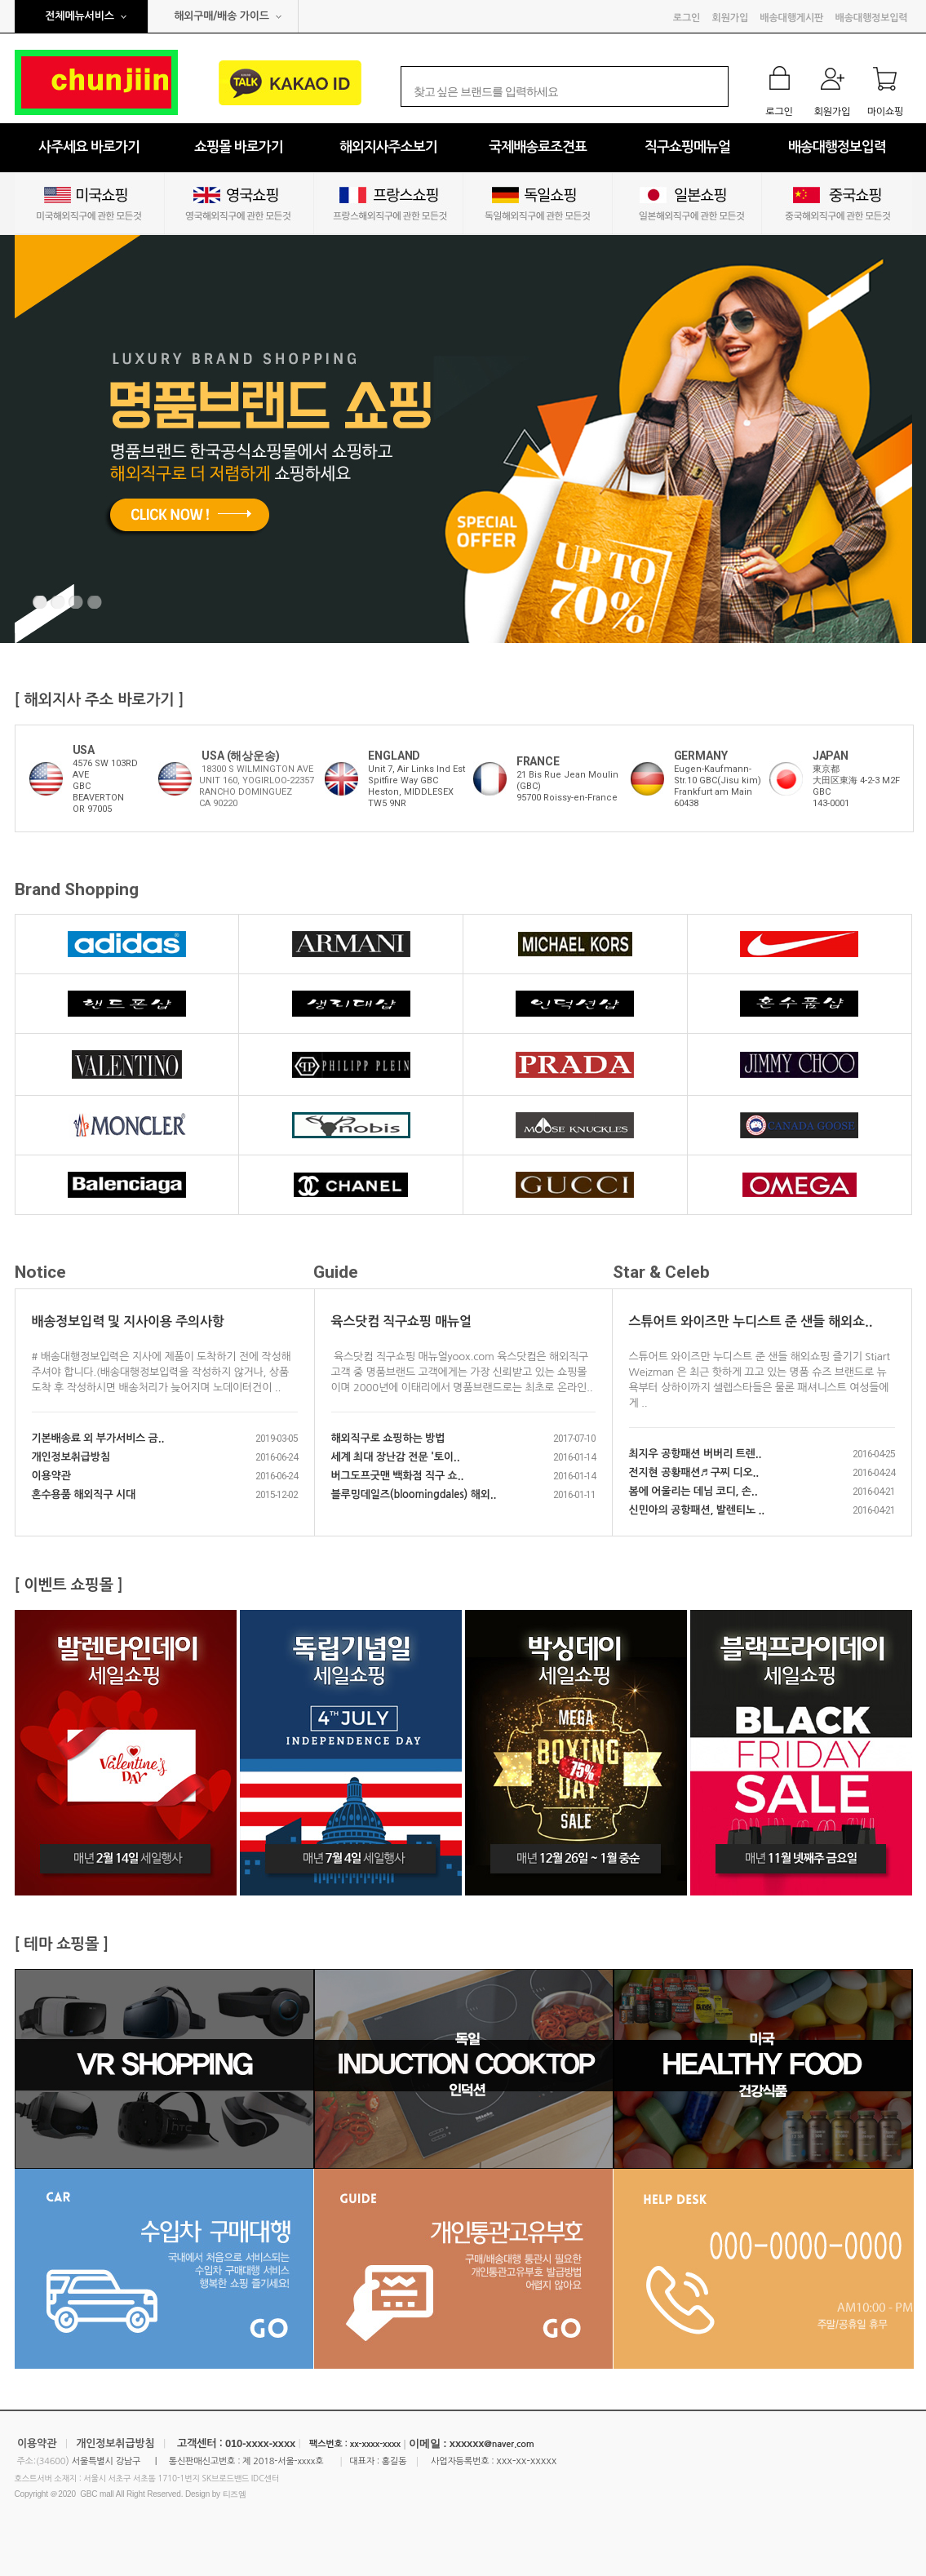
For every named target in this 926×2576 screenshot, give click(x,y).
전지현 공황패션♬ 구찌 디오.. (694, 1472)
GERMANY (701, 755)
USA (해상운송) (240, 755)
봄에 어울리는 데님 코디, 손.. (693, 1491)
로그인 (686, 18)
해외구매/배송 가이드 (221, 16)
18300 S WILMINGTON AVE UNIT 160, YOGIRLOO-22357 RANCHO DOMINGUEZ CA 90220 (256, 786)
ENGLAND (394, 755)
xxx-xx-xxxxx (526, 2460)
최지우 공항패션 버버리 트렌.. (695, 1453)
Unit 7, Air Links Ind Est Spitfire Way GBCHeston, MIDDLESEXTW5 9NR (416, 786)
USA (84, 749)
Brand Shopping (77, 889)
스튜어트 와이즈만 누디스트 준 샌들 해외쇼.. (751, 1321)
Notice (40, 1272)
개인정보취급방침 (71, 1457)
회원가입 (730, 18)
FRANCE (538, 761)
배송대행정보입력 (871, 18)
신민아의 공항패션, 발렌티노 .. (697, 1510)
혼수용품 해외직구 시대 (84, 1494)
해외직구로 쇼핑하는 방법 (388, 1438)
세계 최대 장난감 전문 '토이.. (395, 1457)
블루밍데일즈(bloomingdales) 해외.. (414, 1494)
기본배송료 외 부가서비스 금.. (98, 1438)
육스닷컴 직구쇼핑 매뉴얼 (401, 1321)
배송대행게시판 (791, 18)
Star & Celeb (661, 1272)
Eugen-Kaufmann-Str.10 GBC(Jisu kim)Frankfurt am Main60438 (717, 786)
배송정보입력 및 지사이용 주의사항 (128, 1321)
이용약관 (51, 1475)
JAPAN (830, 755)
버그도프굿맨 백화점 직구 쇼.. (397, 1475)
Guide (335, 1272)
